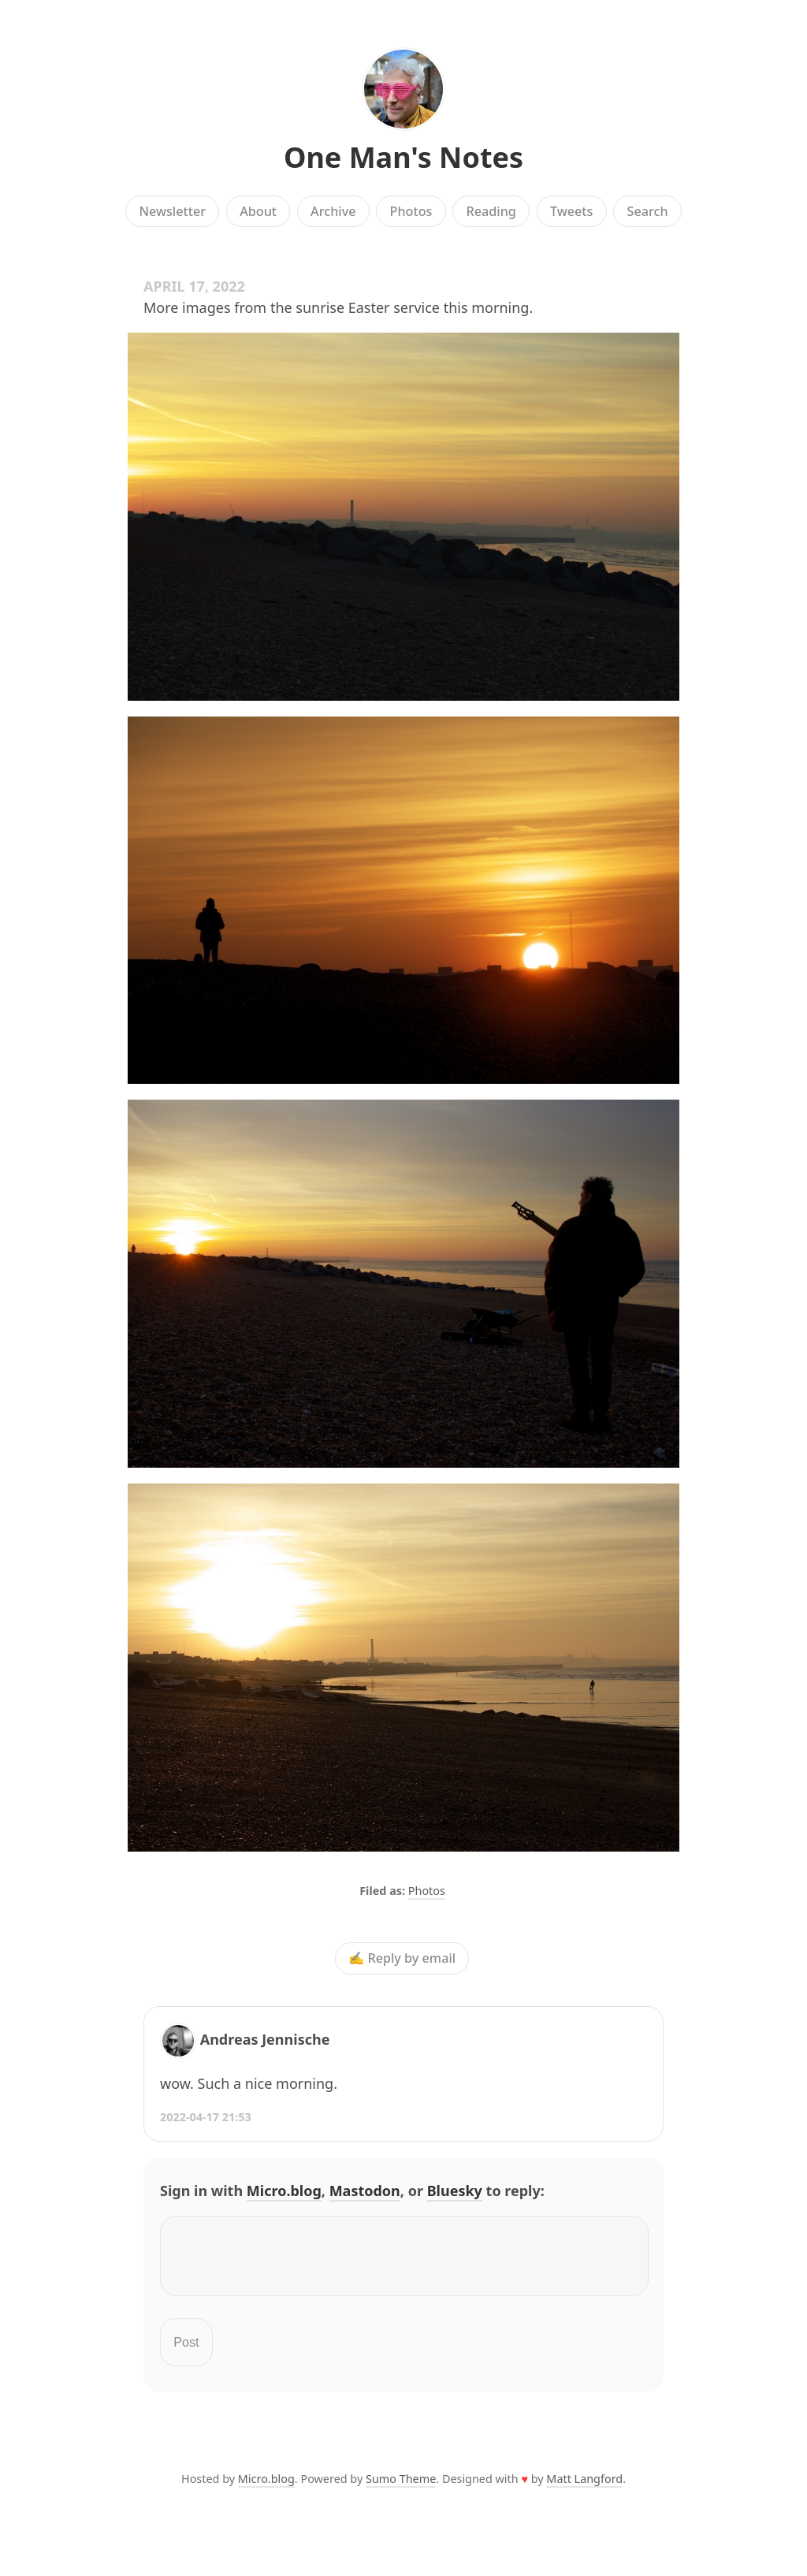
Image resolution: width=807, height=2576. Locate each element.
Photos (411, 211)
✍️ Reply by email (402, 1958)
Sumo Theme (401, 2488)
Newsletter (172, 211)
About (258, 211)
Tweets (571, 211)
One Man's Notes (403, 157)
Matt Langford (584, 2488)
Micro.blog (284, 2190)
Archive (333, 211)
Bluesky (454, 2190)
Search (647, 211)
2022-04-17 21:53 (205, 2116)
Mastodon (364, 2190)
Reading (491, 211)
